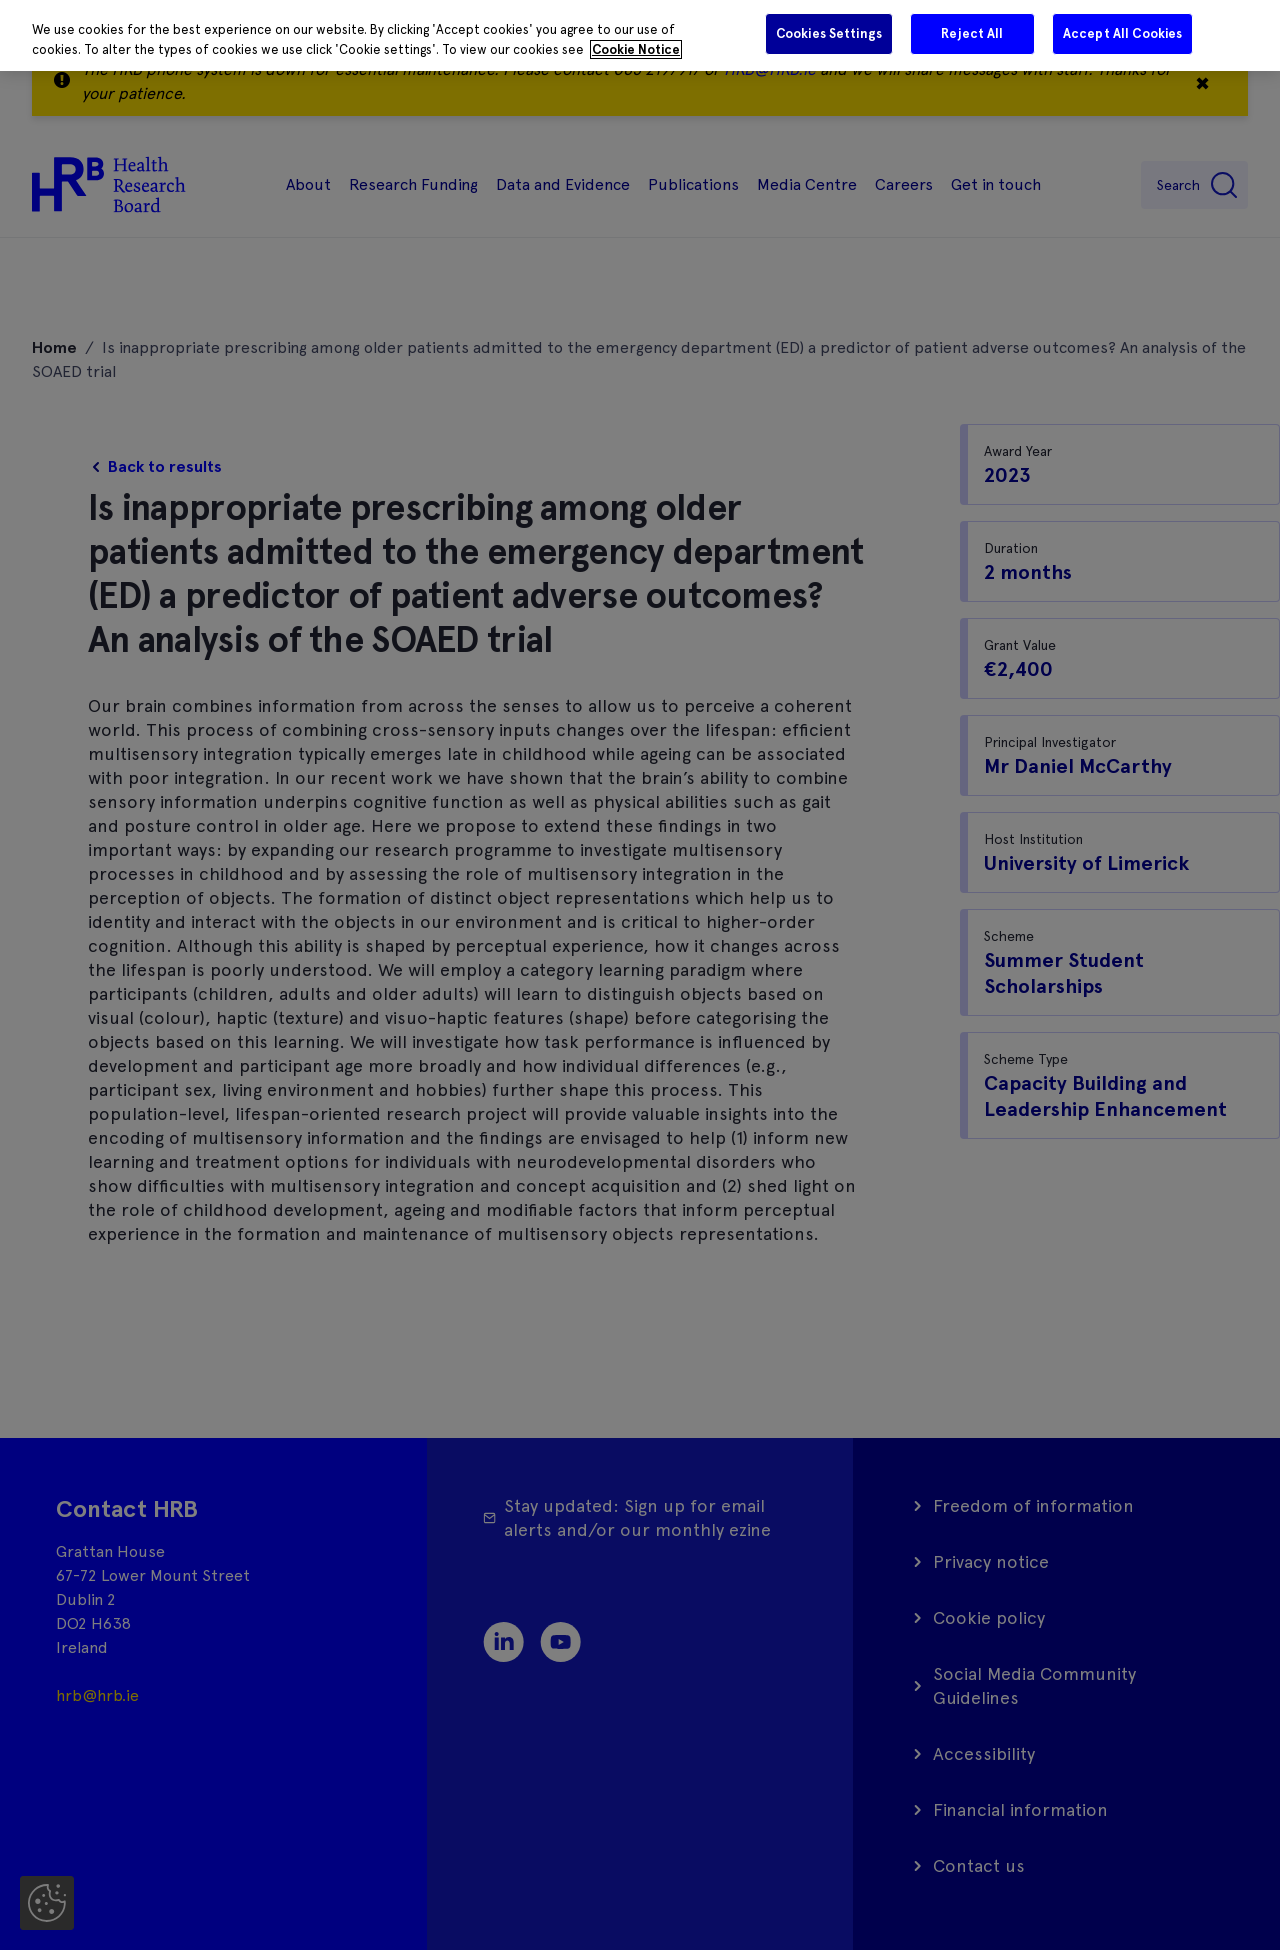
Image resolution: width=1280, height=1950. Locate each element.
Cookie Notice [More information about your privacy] (636, 49)
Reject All (972, 33)
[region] (640, 35)
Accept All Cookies (1122, 33)
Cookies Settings (829, 33)
